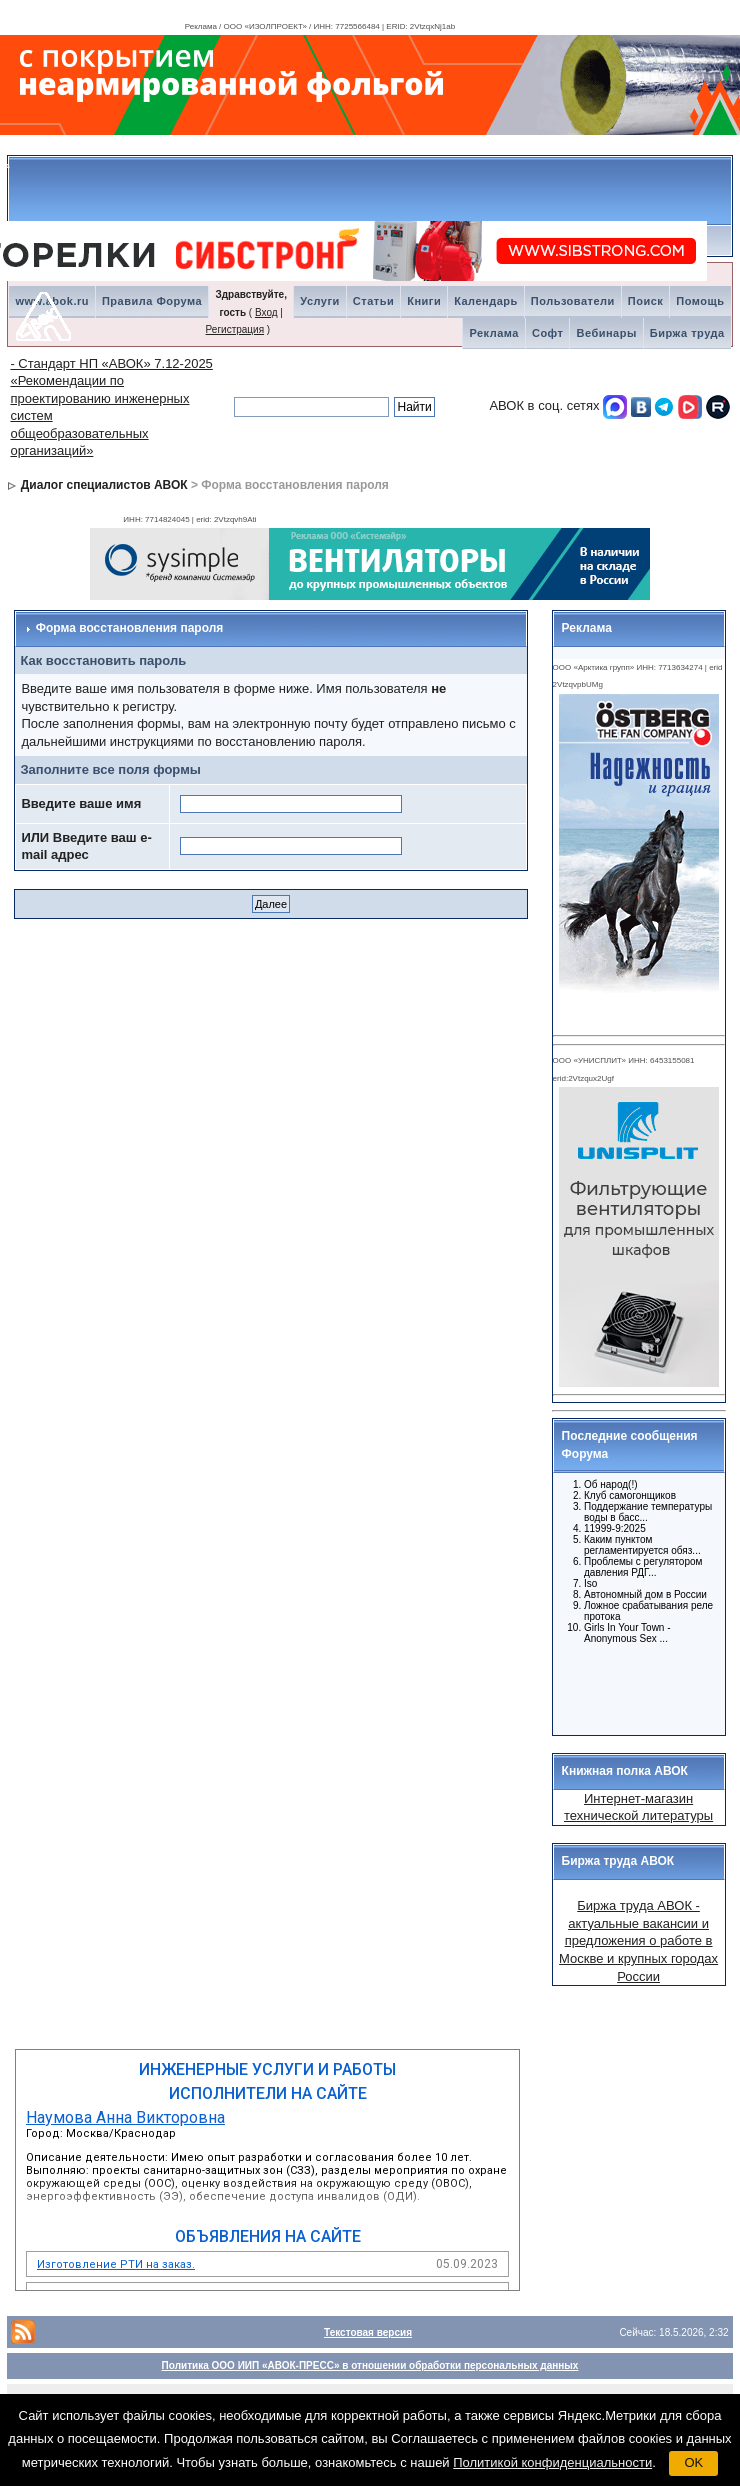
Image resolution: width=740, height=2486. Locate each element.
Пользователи (573, 301)
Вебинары (606, 333)
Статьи (373, 301)
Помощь (700, 301)
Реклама (494, 333)
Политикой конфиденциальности (552, 2462)
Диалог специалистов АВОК (104, 485)
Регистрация (235, 329)
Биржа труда (687, 333)
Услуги (320, 301)
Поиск (646, 301)
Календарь (486, 301)
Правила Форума (152, 301)
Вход (266, 312)
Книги (424, 301)
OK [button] (693, 2462)
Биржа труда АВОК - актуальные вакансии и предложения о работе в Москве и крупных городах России (638, 1940)
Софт (548, 333)
